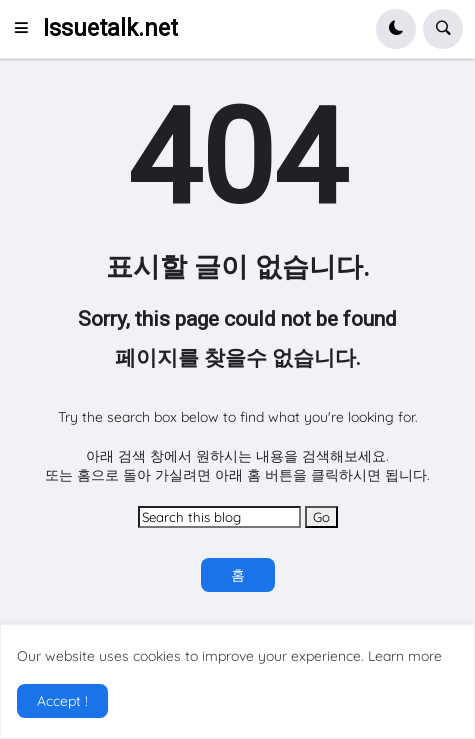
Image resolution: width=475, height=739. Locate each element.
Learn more (405, 656)
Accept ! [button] (62, 701)
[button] (27, 29)
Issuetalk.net (110, 28)
